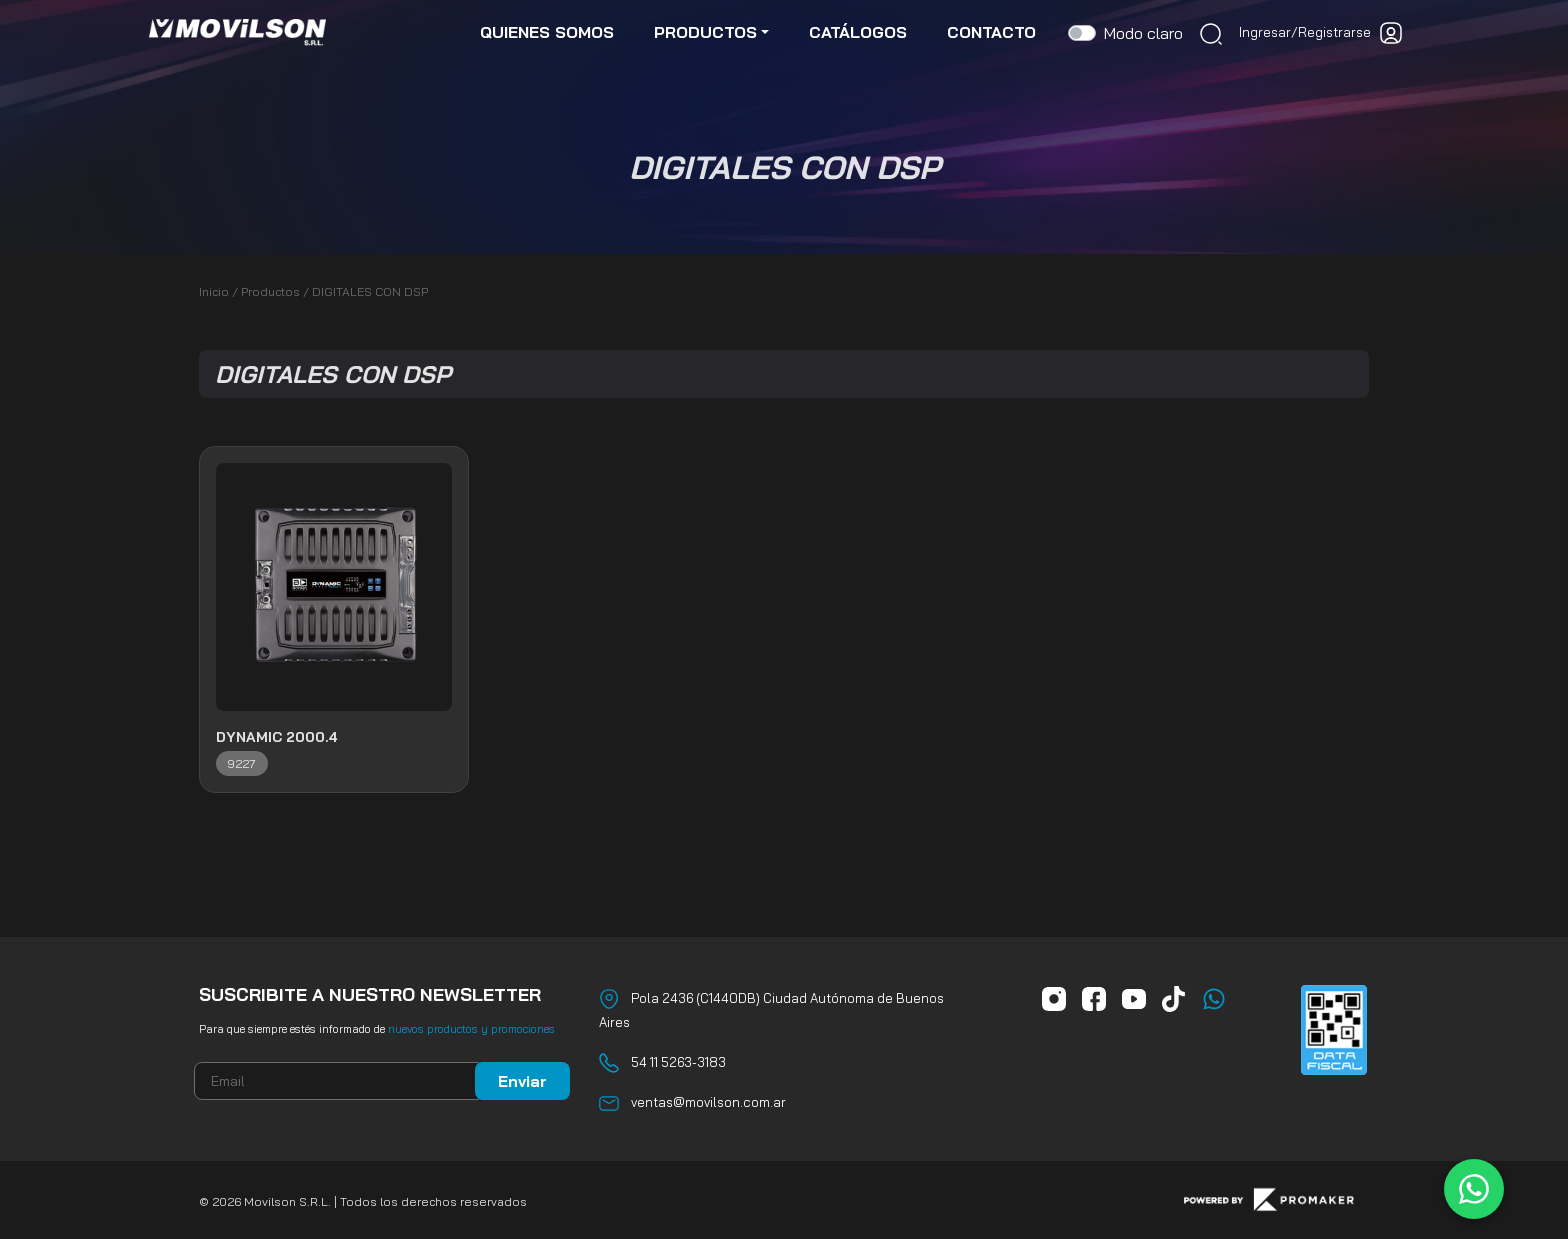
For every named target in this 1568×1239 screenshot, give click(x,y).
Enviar (522, 1081)
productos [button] (705, 32)
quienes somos (547, 32)
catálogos (858, 32)
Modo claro (1143, 33)
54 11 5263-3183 (678, 1062)
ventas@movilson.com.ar (708, 1102)
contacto (991, 32)
